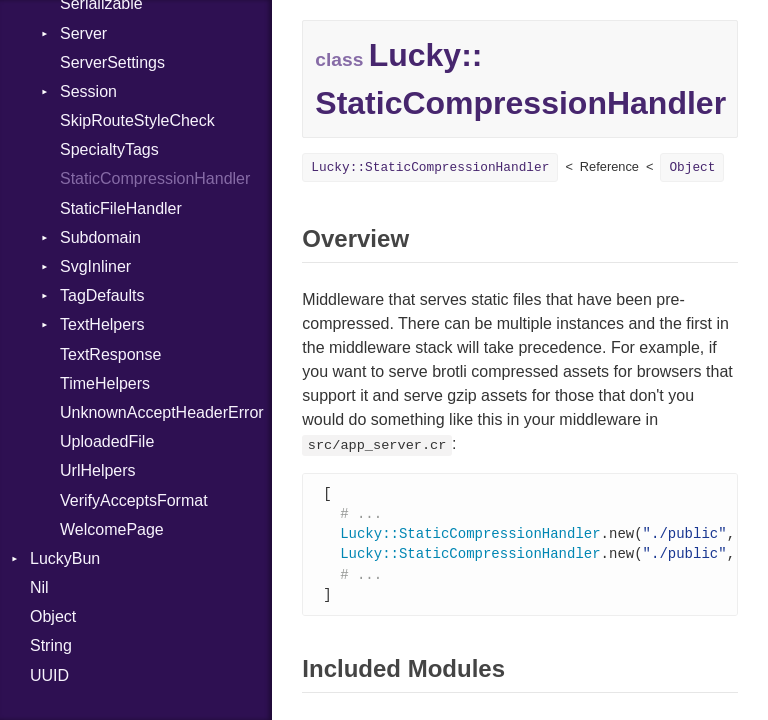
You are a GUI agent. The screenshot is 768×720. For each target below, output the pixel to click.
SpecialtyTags (109, 149)
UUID (49, 675)
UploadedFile (107, 441)
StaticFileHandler (121, 208)
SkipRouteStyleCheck (137, 120)
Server (83, 33)
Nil (39, 587)
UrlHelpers (98, 470)
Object (53, 616)
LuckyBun (65, 558)
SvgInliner (95, 266)
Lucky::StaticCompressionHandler (430, 167)
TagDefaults (102, 295)
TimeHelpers (105, 383)
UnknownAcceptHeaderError (162, 412)
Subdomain (100, 237)
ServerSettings (112, 62)
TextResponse (110, 354)
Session (88, 91)
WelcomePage (112, 529)
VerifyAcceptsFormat (134, 500)
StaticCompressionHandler (155, 178)
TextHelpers (102, 324)
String (51, 645)
